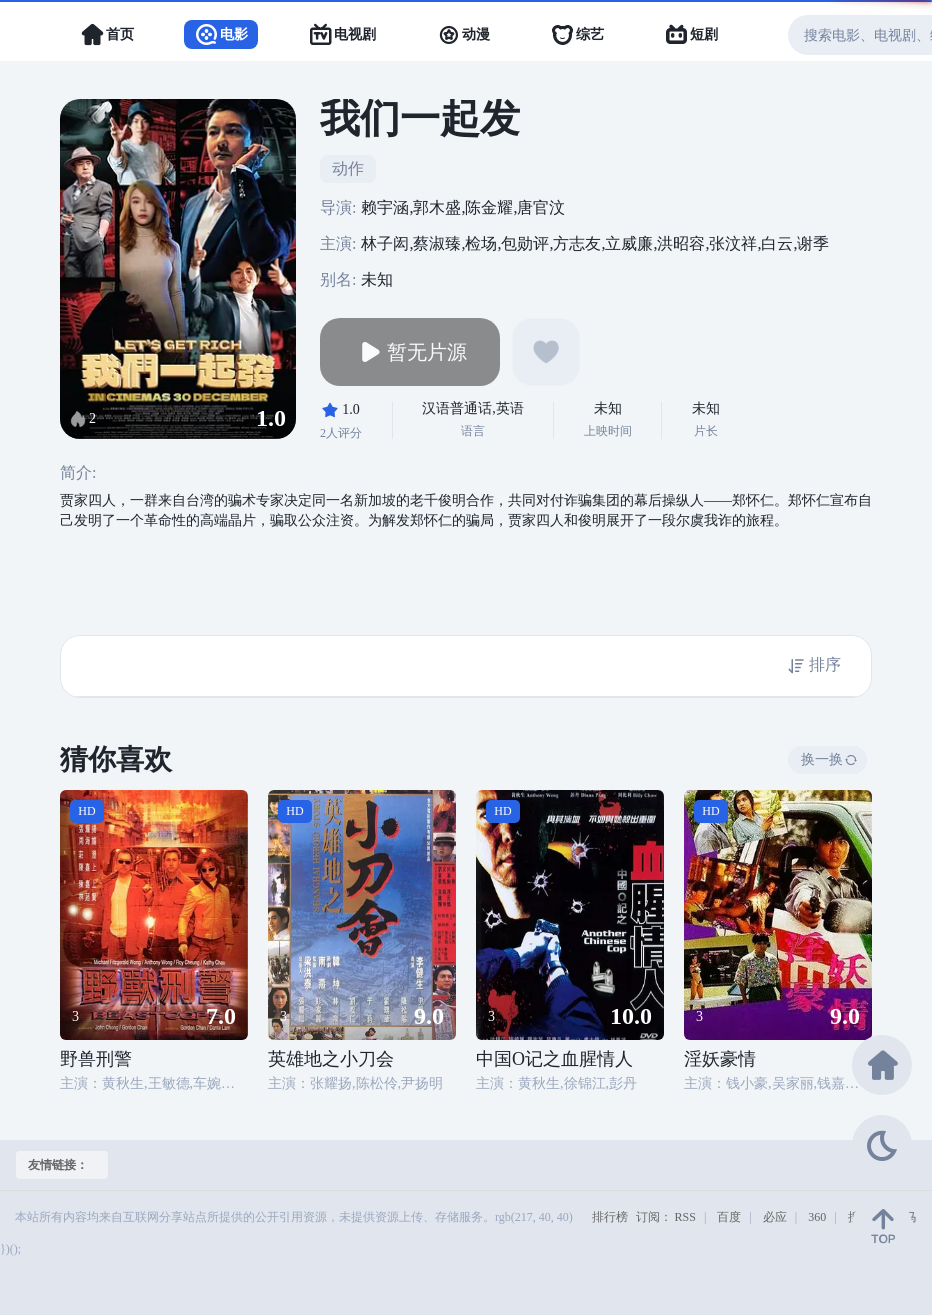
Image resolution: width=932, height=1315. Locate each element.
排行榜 (610, 1217)
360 (817, 1217)
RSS (685, 1217)
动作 (348, 168)
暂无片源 (410, 352)
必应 (775, 1217)
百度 (729, 1217)
